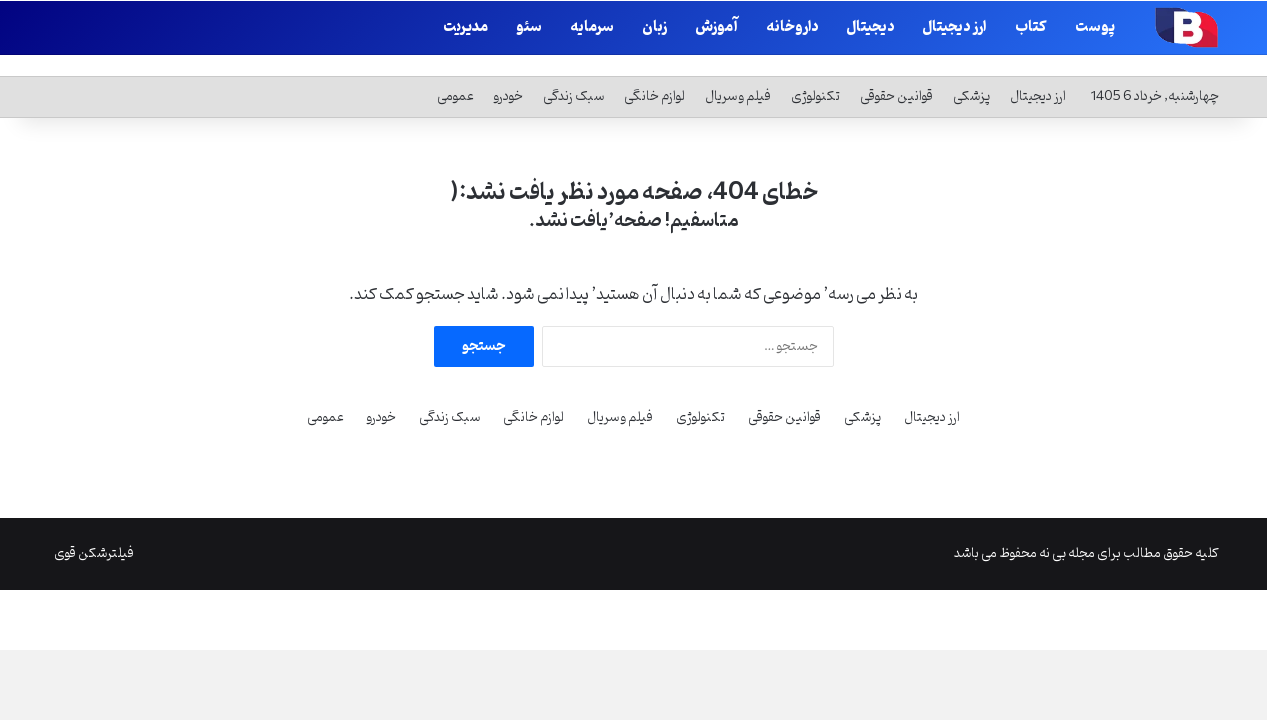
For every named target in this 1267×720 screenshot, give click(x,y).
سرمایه (592, 27)
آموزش (716, 27)
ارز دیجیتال (954, 27)
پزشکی (971, 73)
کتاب (1031, 27)
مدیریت (465, 27)
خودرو (508, 73)
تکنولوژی (815, 73)
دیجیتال (870, 27)
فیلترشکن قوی (94, 530)
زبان (654, 27)
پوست (1095, 27)
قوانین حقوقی (896, 73)
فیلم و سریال (738, 73)
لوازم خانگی (654, 73)
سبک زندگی (573, 73)
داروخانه (792, 27)
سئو (529, 27)
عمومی (455, 73)
